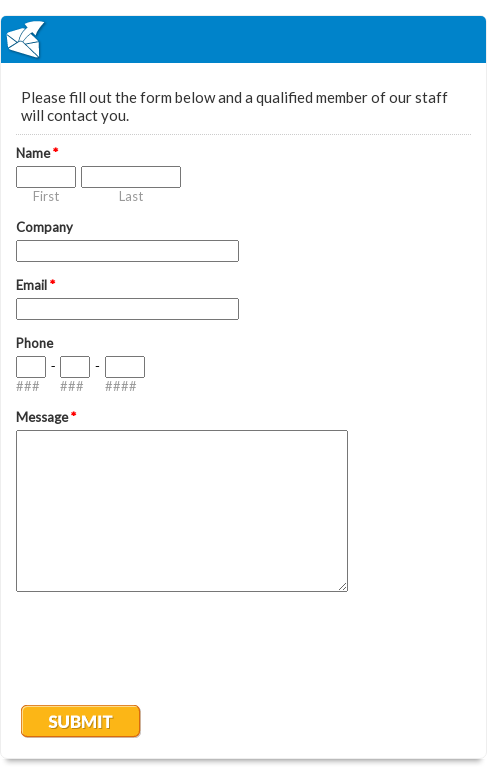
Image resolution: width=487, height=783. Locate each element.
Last (131, 196)
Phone (34, 343)
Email (35, 285)
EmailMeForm (243, 39)
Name (37, 153)
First (46, 196)
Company (44, 227)
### (28, 386)
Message (46, 417)
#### (121, 386)
